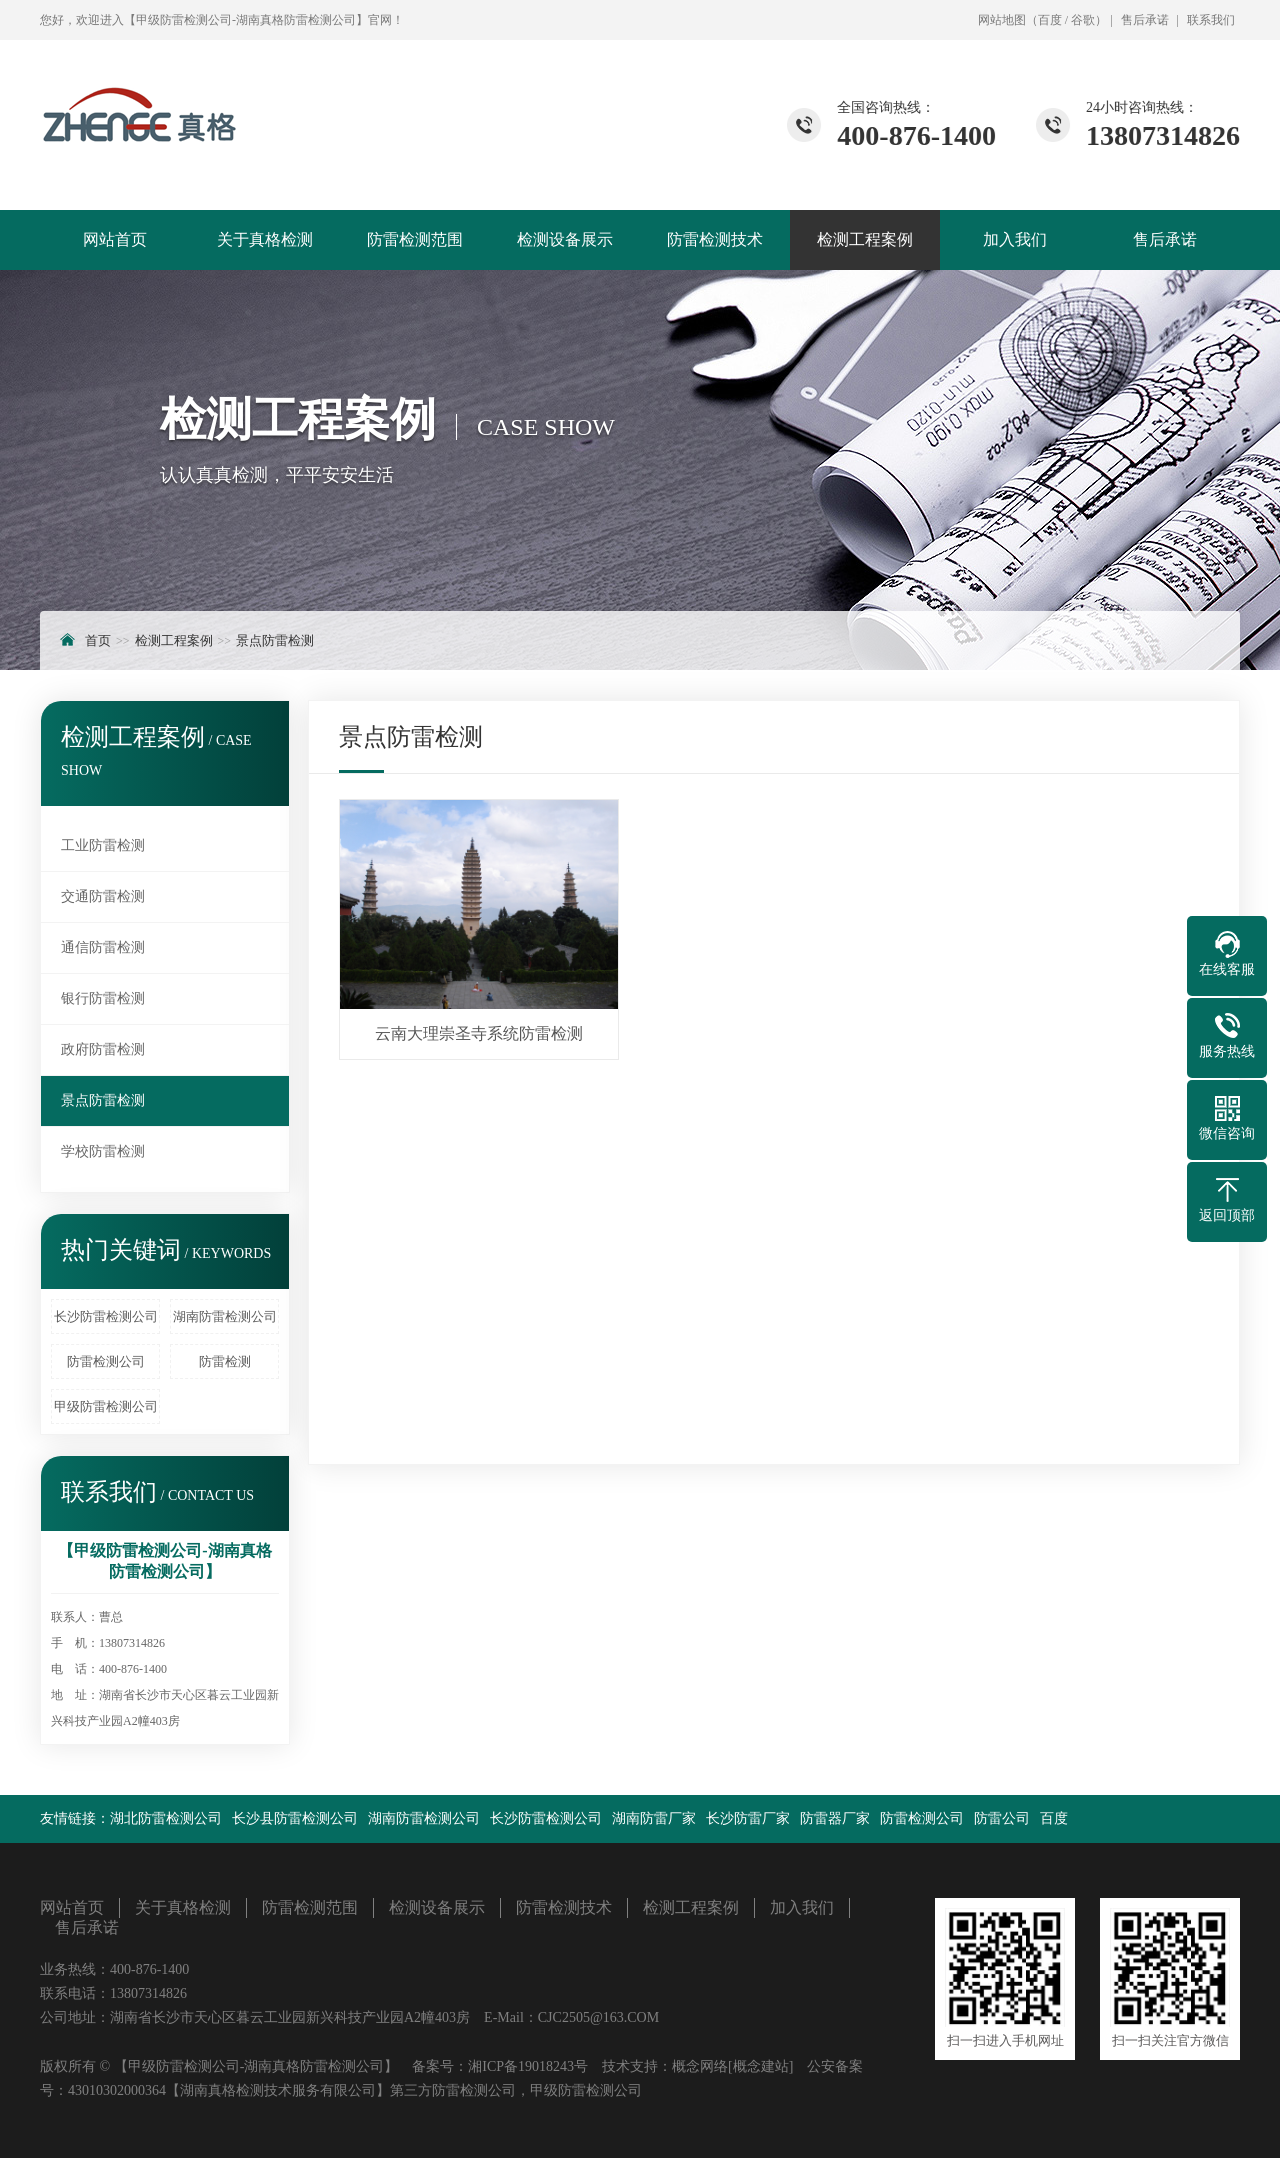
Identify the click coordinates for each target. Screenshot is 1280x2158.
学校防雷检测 (103, 1151)
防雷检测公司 (106, 1361)
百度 (1050, 20)
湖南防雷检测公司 (225, 1316)
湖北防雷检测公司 (166, 1818)
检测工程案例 (865, 239)
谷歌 (1083, 20)
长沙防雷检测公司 (106, 1316)
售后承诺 (1145, 20)
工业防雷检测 (103, 845)
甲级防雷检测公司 (106, 1406)
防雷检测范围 (415, 239)
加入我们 (1015, 239)
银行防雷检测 (103, 998)
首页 (98, 640)
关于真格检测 (265, 239)
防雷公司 (1002, 1818)
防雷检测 (225, 1361)
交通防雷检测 (103, 896)
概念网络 (700, 2066)
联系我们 (1211, 20)
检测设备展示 (565, 239)
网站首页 (115, 239)
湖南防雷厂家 (654, 1818)
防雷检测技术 (715, 239)
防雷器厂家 (835, 1818)
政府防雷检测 (103, 1049)
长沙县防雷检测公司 (295, 1818)
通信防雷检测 (103, 947)
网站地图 (1002, 20)
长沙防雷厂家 (748, 1818)
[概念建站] (760, 2066)
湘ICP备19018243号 (528, 2066)
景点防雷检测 (275, 640)
